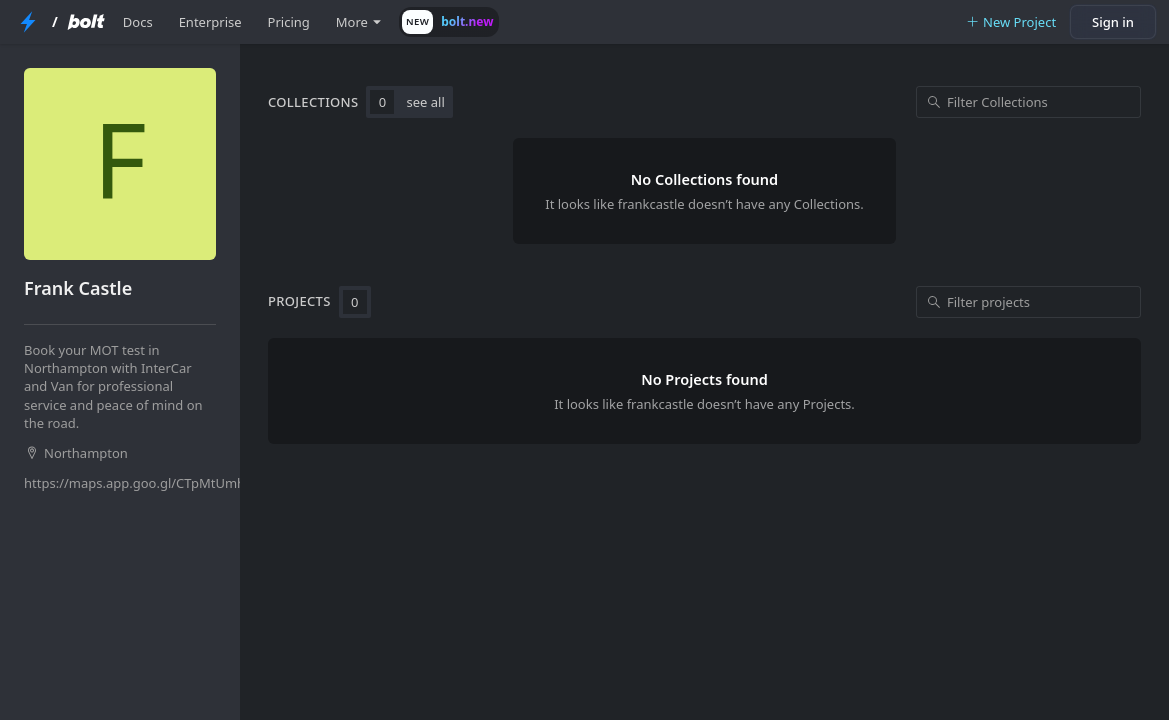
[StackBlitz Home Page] (28, 22)
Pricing (289, 22)
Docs (138, 22)
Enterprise (210, 22)
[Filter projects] (1028, 302)
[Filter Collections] (1028, 102)
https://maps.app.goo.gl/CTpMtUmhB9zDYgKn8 (122, 483)
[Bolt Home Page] (86, 22)
